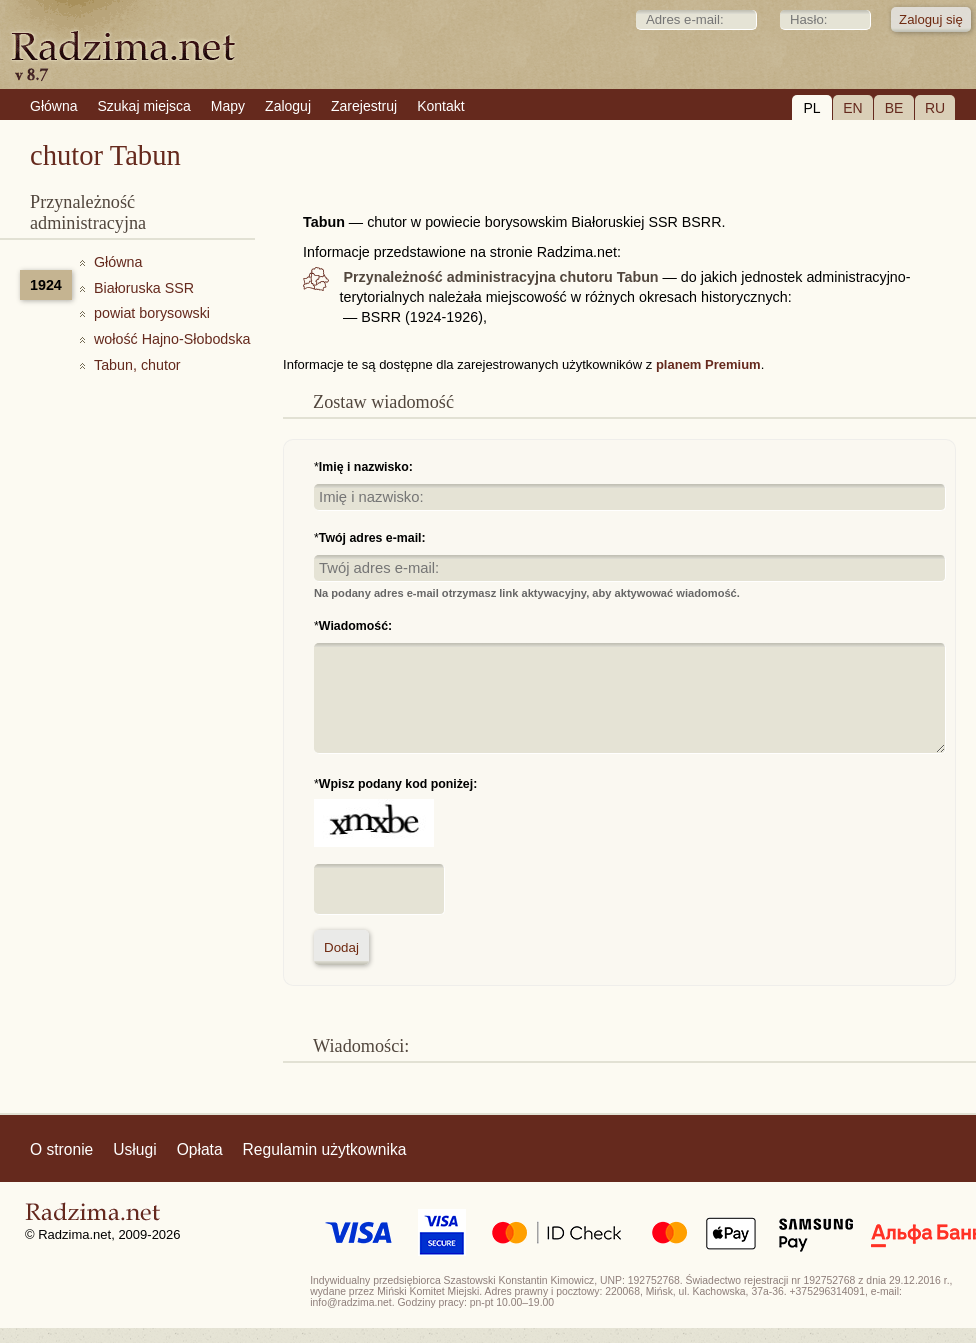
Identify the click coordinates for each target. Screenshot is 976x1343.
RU (935, 108)
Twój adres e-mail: (372, 538)
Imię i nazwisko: (366, 467)
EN (852, 108)
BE (894, 108)
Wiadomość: (355, 626)
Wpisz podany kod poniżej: (398, 784)
